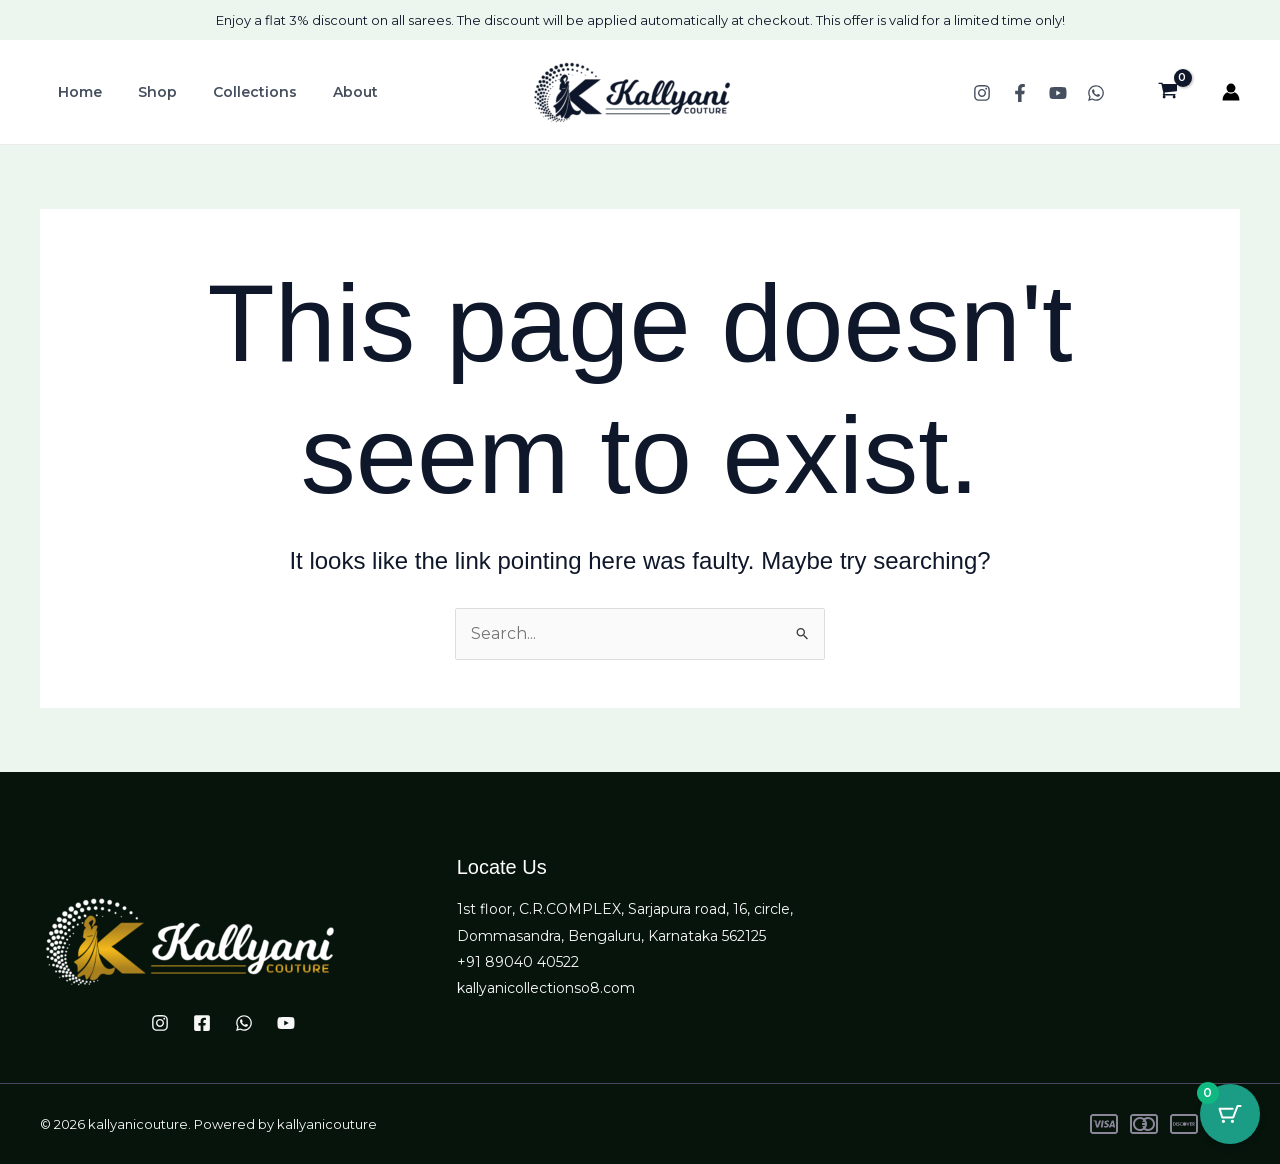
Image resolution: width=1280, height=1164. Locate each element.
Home (76, 92)
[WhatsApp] (1096, 93)
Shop (145, 92)
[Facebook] (1020, 93)
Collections (235, 92)
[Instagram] (982, 93)
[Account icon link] (1231, 92)
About (327, 92)
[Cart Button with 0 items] (1230, 1114)
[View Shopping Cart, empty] (1167, 92)
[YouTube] (1058, 93)
